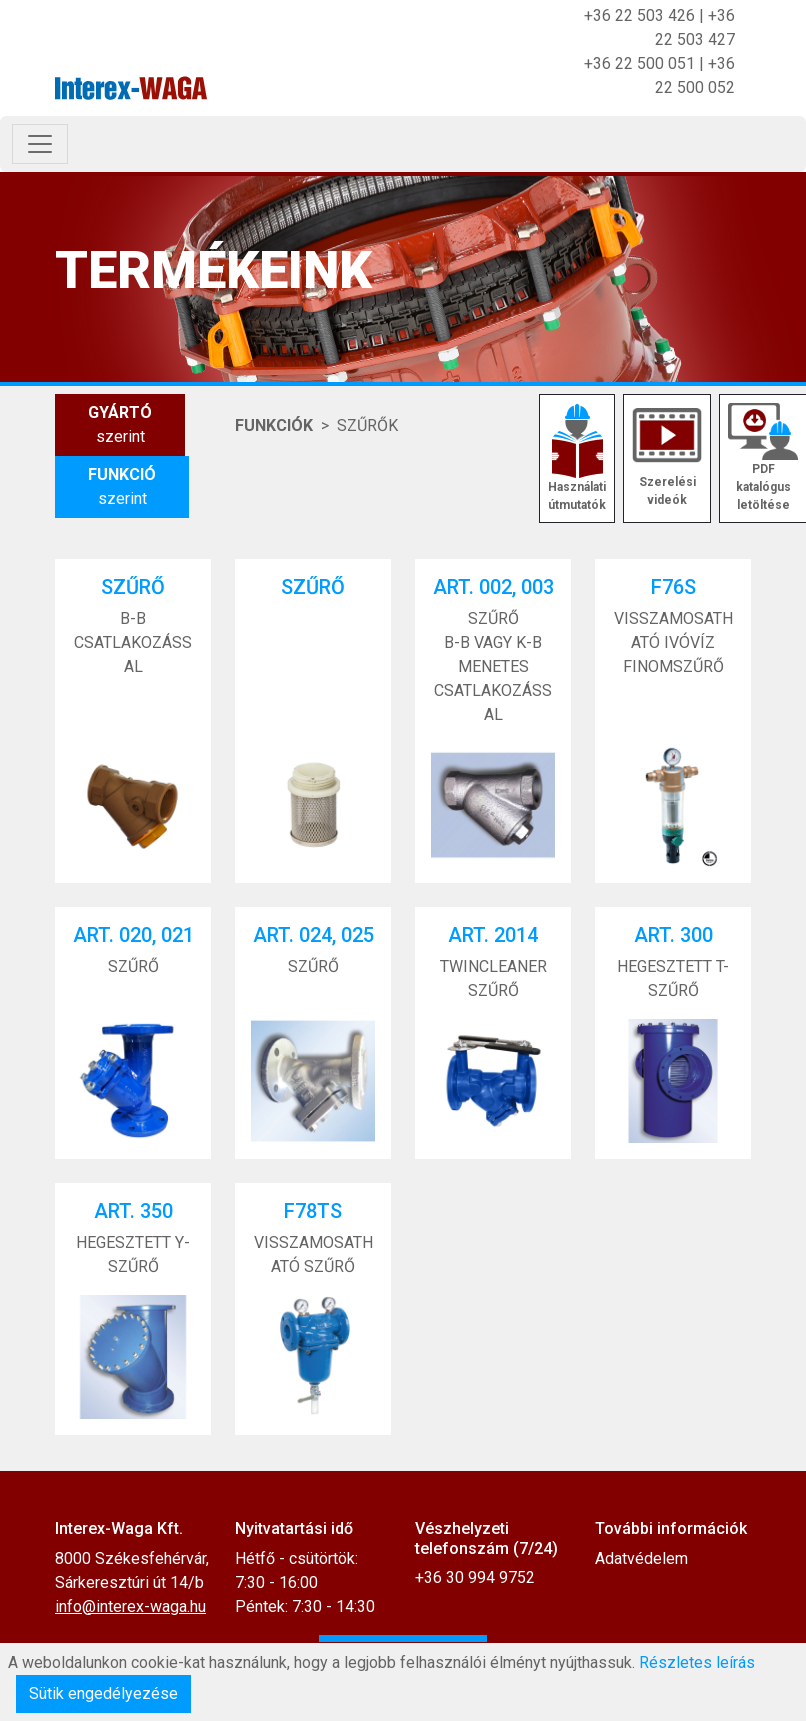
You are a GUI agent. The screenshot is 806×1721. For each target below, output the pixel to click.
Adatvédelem (641, 1558)
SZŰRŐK (367, 425)
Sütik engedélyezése (103, 1693)
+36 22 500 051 (639, 63)
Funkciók (274, 425)
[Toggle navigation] (40, 144)
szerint (120, 423)
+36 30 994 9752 (475, 1577)
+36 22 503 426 (639, 15)
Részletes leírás (697, 1662)
